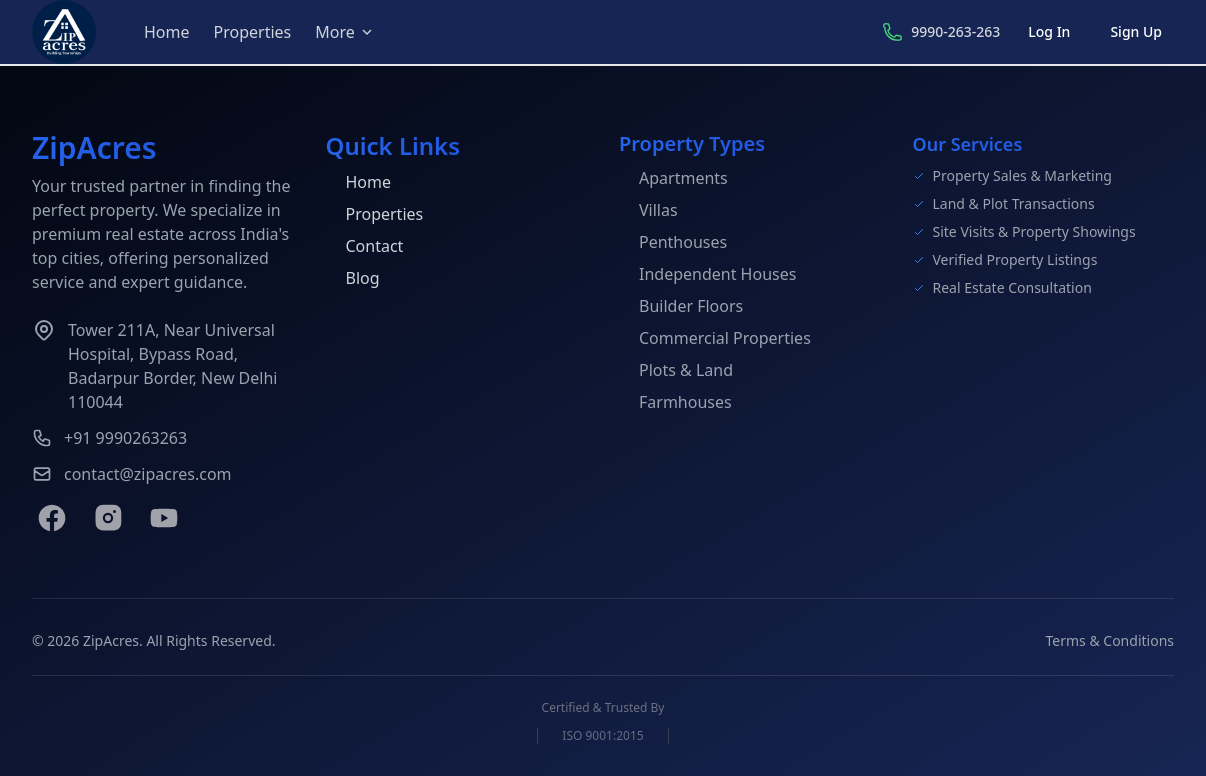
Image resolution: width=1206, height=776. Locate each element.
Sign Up (1136, 31)
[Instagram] (108, 518)
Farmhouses (675, 402)
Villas (648, 210)
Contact (365, 246)
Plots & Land (676, 370)
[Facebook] (52, 518)
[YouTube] (164, 518)
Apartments (673, 178)
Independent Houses (707, 274)
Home (167, 32)
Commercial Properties (715, 338)
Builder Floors (681, 306)
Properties (253, 32)
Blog (353, 278)
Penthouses (673, 242)
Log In (1049, 31)
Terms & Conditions (1110, 640)
